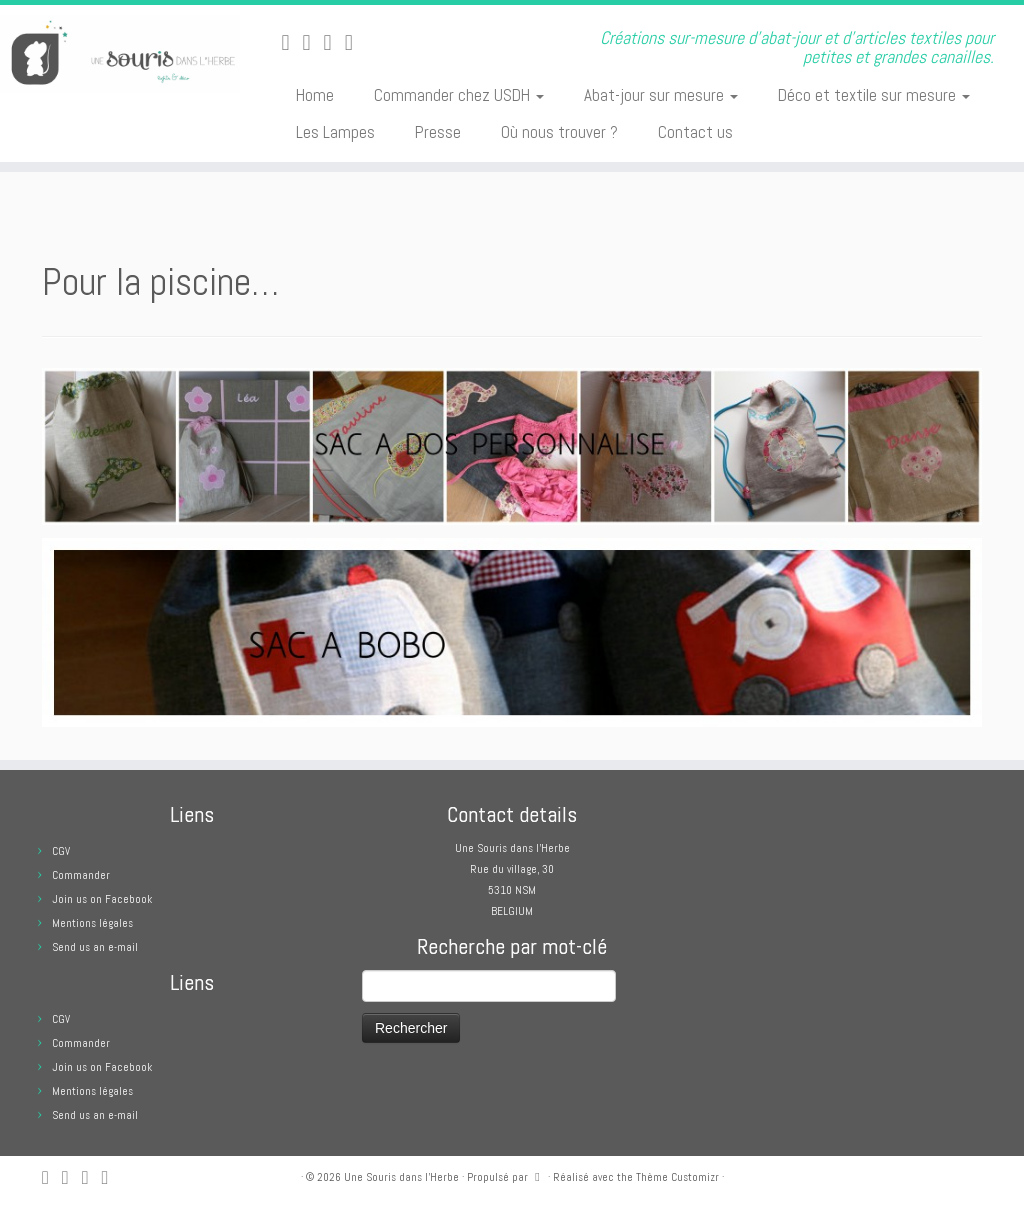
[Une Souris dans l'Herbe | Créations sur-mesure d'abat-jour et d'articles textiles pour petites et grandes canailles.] (120, 54)
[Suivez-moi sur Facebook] (334, 42)
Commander (81, 875)
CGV (61, 851)
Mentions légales (92, 923)
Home (315, 95)
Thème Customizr (677, 1177)
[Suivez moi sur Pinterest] (355, 42)
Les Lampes (335, 132)
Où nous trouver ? (559, 132)
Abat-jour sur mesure (661, 95)
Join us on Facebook (102, 899)
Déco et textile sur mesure (874, 95)
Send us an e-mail (95, 947)
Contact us (695, 132)
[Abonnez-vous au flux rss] (291, 42)
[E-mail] (313, 42)
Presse (438, 132)
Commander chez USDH (459, 95)
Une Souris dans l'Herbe (401, 1177)
